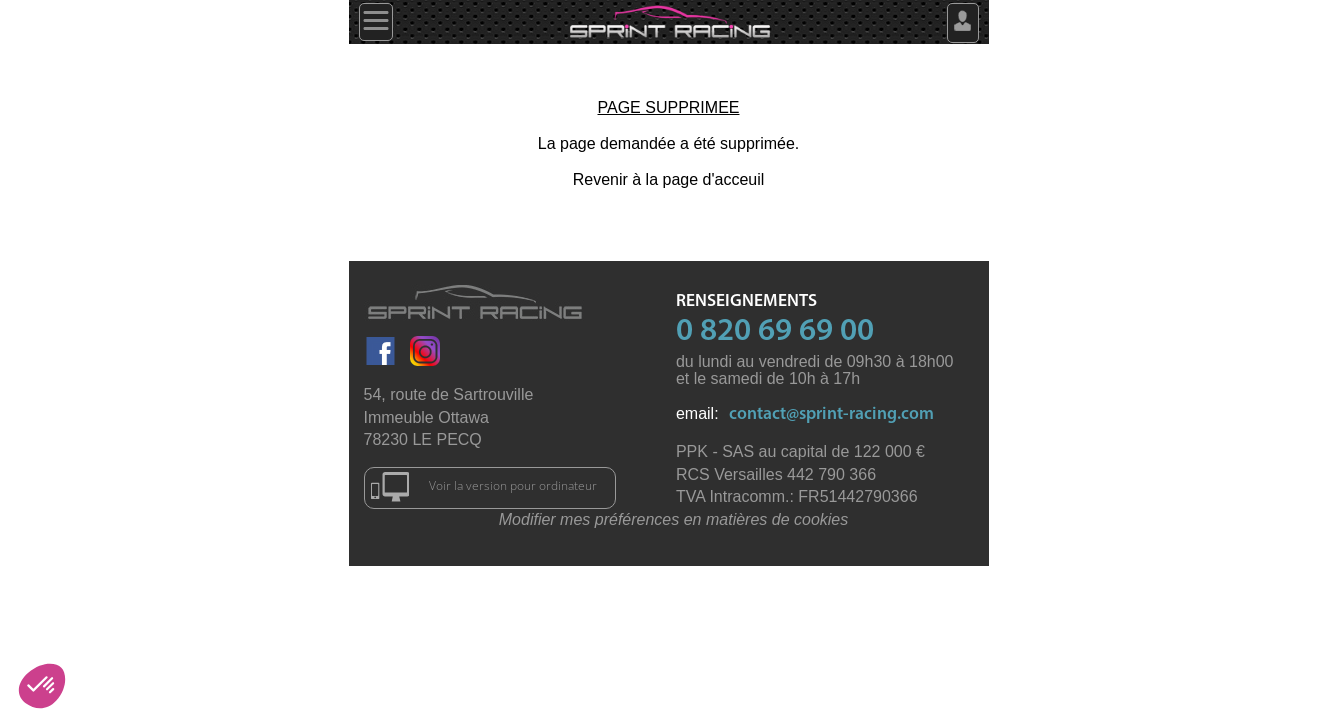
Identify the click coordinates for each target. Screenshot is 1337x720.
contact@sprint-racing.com (831, 414)
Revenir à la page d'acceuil (669, 179)
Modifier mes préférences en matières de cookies (674, 519)
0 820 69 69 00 (775, 332)
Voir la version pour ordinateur (484, 487)
